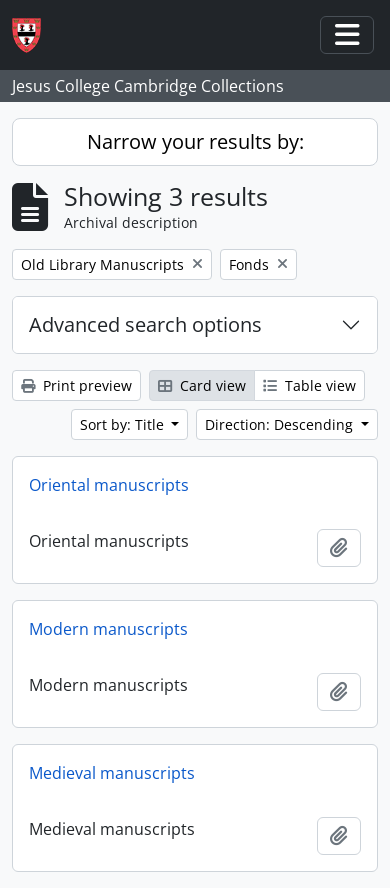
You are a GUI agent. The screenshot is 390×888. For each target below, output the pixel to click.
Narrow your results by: (195, 141)
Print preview (76, 385)
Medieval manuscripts (112, 773)
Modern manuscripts (108, 629)
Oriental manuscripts (109, 485)
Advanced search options (145, 324)
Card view (202, 385)
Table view (309, 385)
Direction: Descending (281, 424)
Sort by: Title (124, 424)
